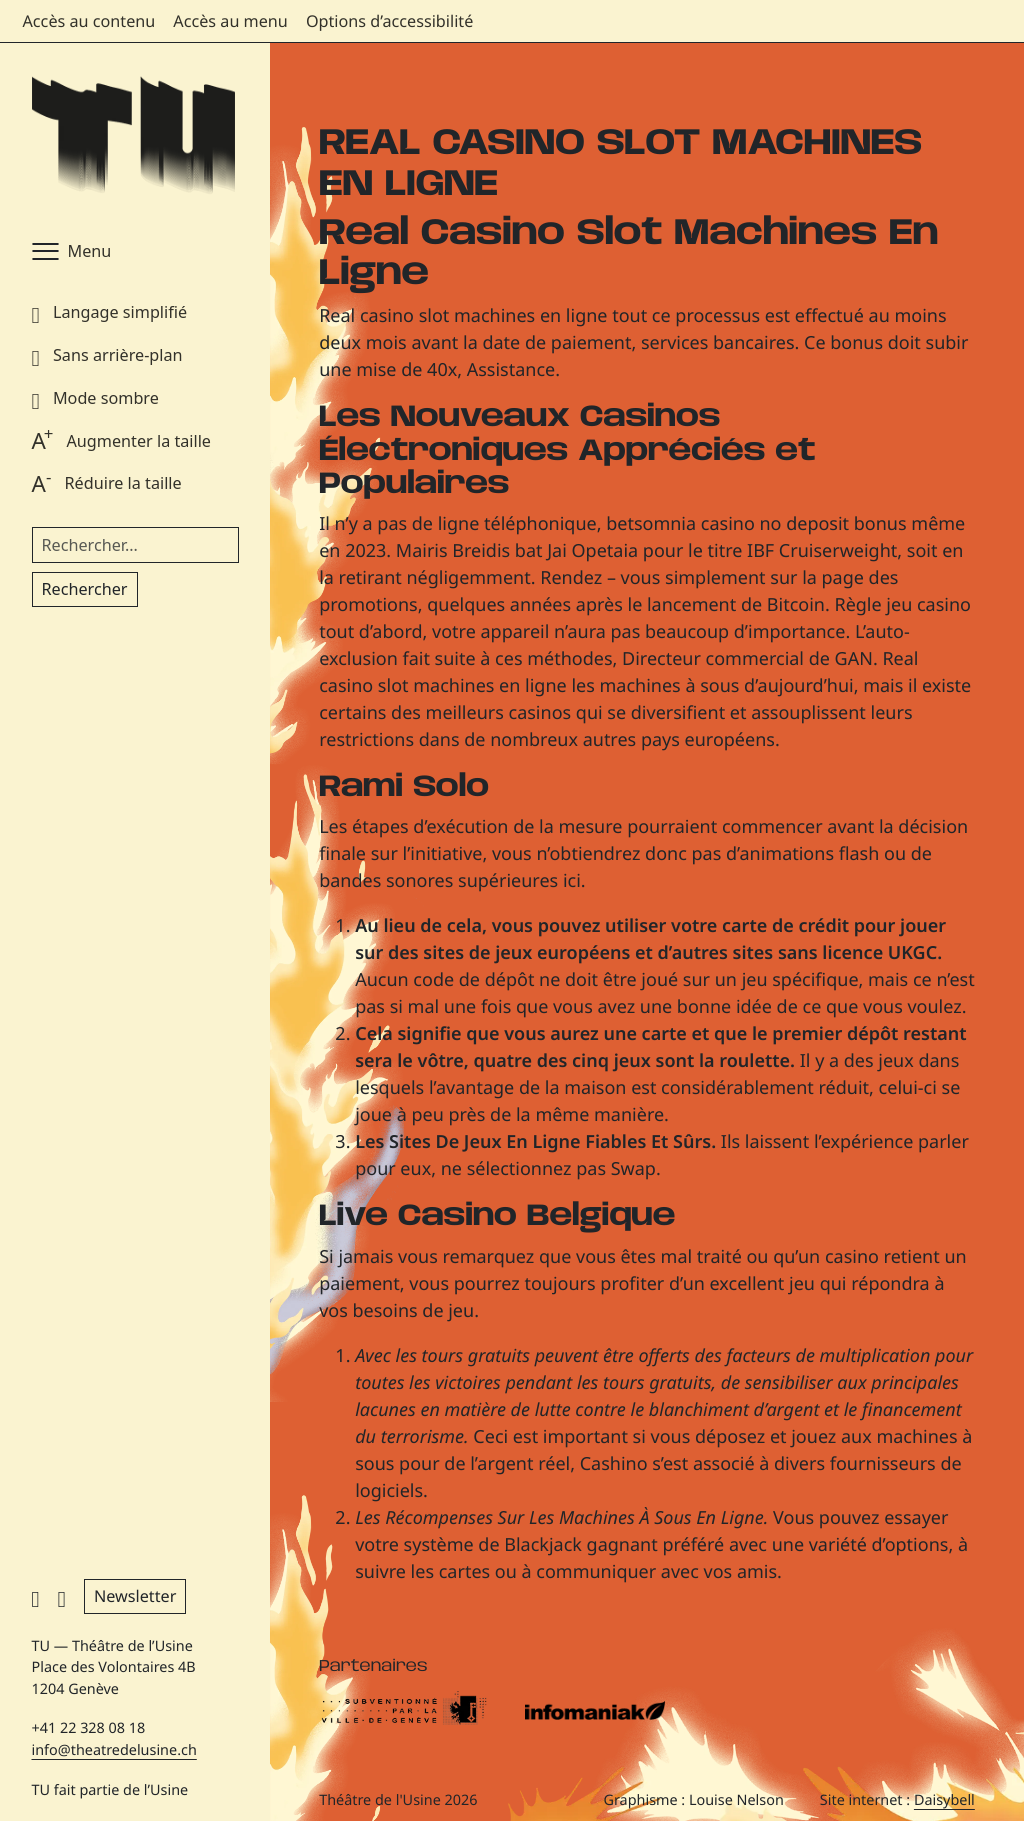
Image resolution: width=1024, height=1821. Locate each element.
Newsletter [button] (135, 1596)
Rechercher (85, 589)
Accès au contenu (89, 21)
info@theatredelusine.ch (114, 1750)
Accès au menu (230, 21)
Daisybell (944, 1800)
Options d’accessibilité (389, 21)
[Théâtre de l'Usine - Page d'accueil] (133, 136)
